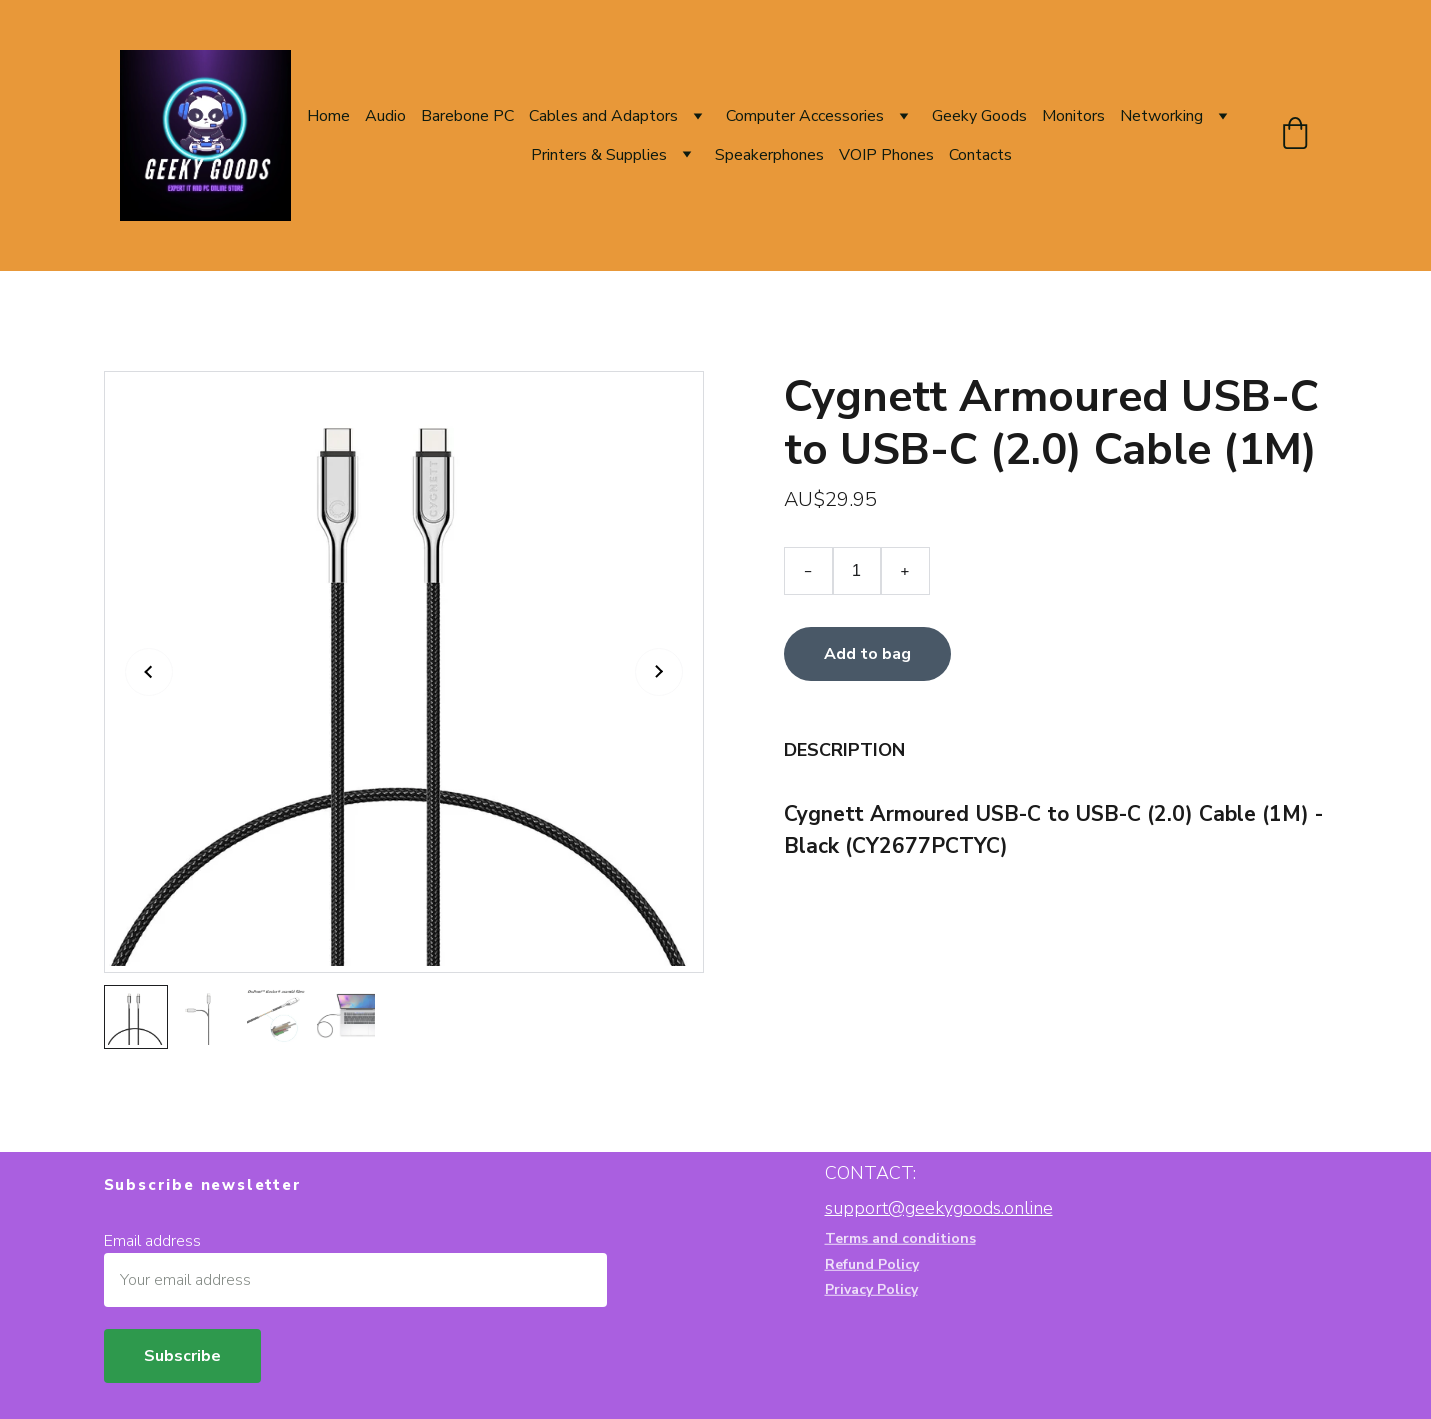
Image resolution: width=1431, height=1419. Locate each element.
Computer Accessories (805, 116)
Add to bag (867, 656)
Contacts (980, 155)
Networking (1161, 116)
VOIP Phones (886, 155)
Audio (385, 116)
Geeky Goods (979, 116)
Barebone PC (467, 116)
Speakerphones (769, 155)
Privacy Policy (871, 1290)
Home (328, 116)
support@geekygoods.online (939, 1208)
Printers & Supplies (599, 155)
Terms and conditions (900, 1239)
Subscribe (182, 1356)
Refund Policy (872, 1265)
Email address (152, 1241)
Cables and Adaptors (603, 116)
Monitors (1073, 116)
